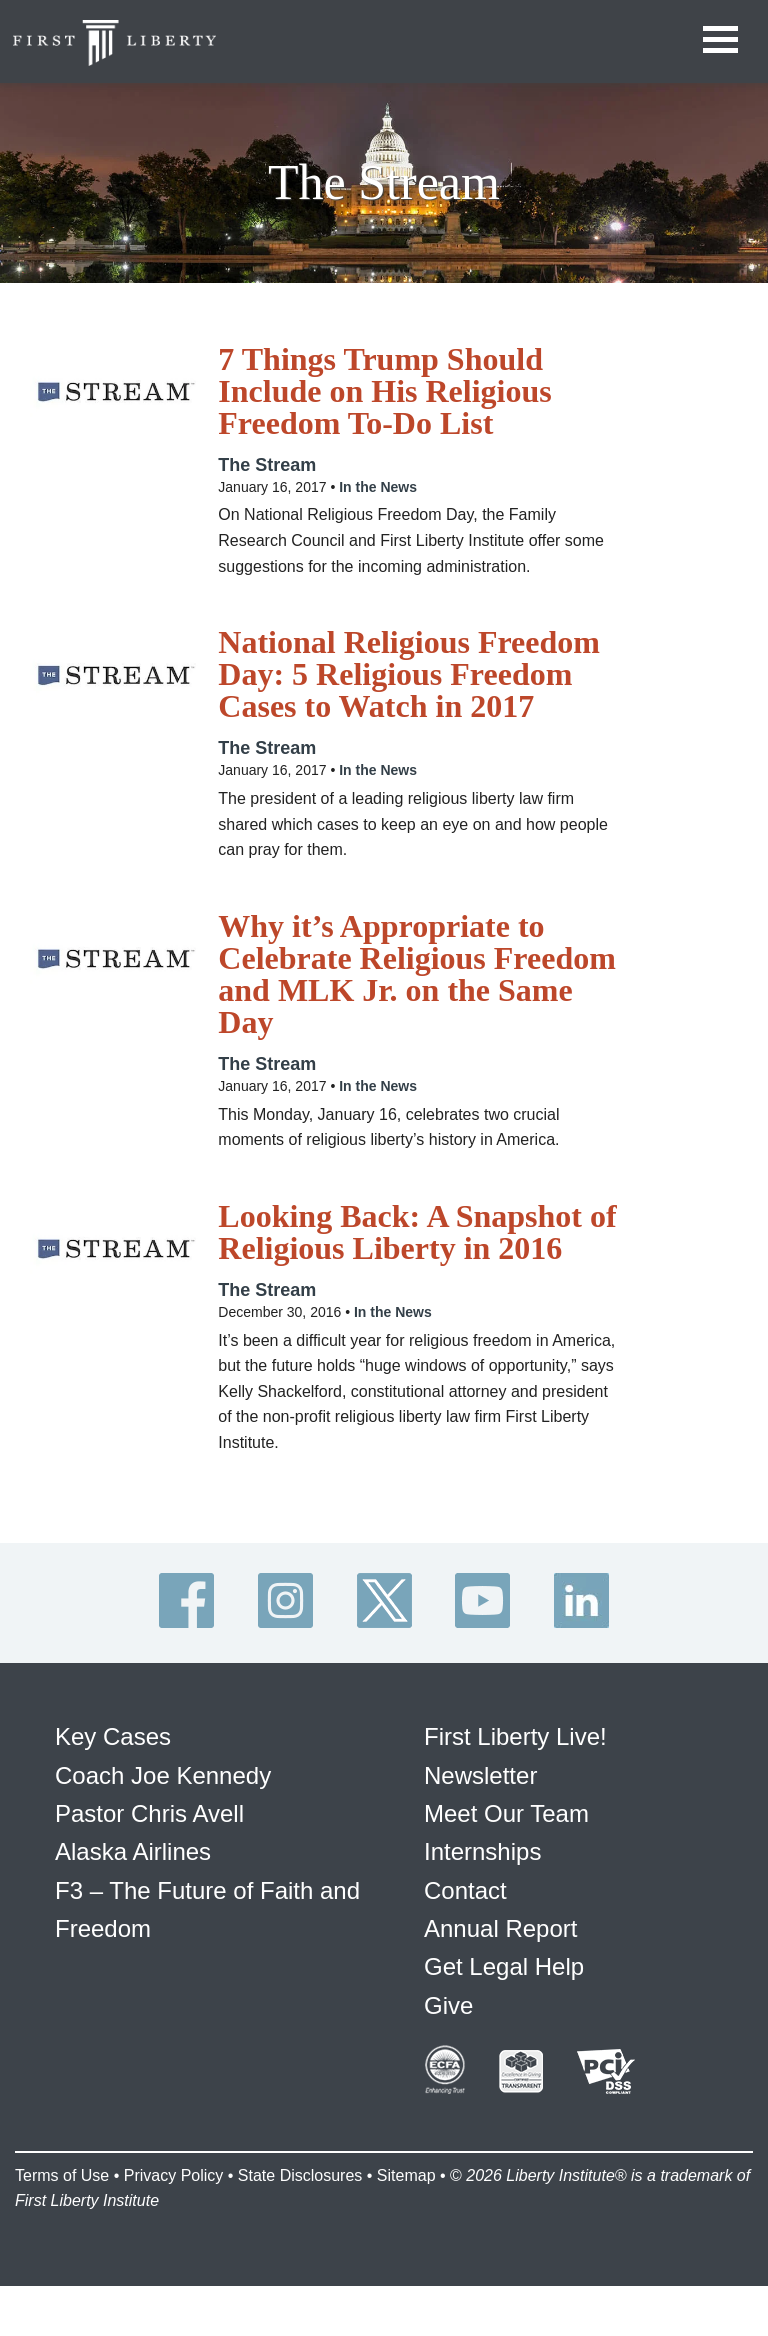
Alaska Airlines (133, 1851)
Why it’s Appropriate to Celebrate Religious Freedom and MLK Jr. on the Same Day (417, 974)
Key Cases (113, 1736)
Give (448, 2005)
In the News (378, 487)
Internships (482, 1851)
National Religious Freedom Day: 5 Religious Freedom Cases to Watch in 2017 (409, 674)
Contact (465, 1890)
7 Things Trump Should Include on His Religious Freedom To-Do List (384, 391)
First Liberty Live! (515, 1736)
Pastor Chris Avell (149, 1813)
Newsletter (480, 1775)
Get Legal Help (504, 1966)
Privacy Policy (174, 2175)
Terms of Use (62, 2175)
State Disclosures (300, 2175)
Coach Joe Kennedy (163, 1775)
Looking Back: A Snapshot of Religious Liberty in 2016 (417, 1232)
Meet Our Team (506, 1813)
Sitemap (406, 2175)
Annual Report (500, 1928)
